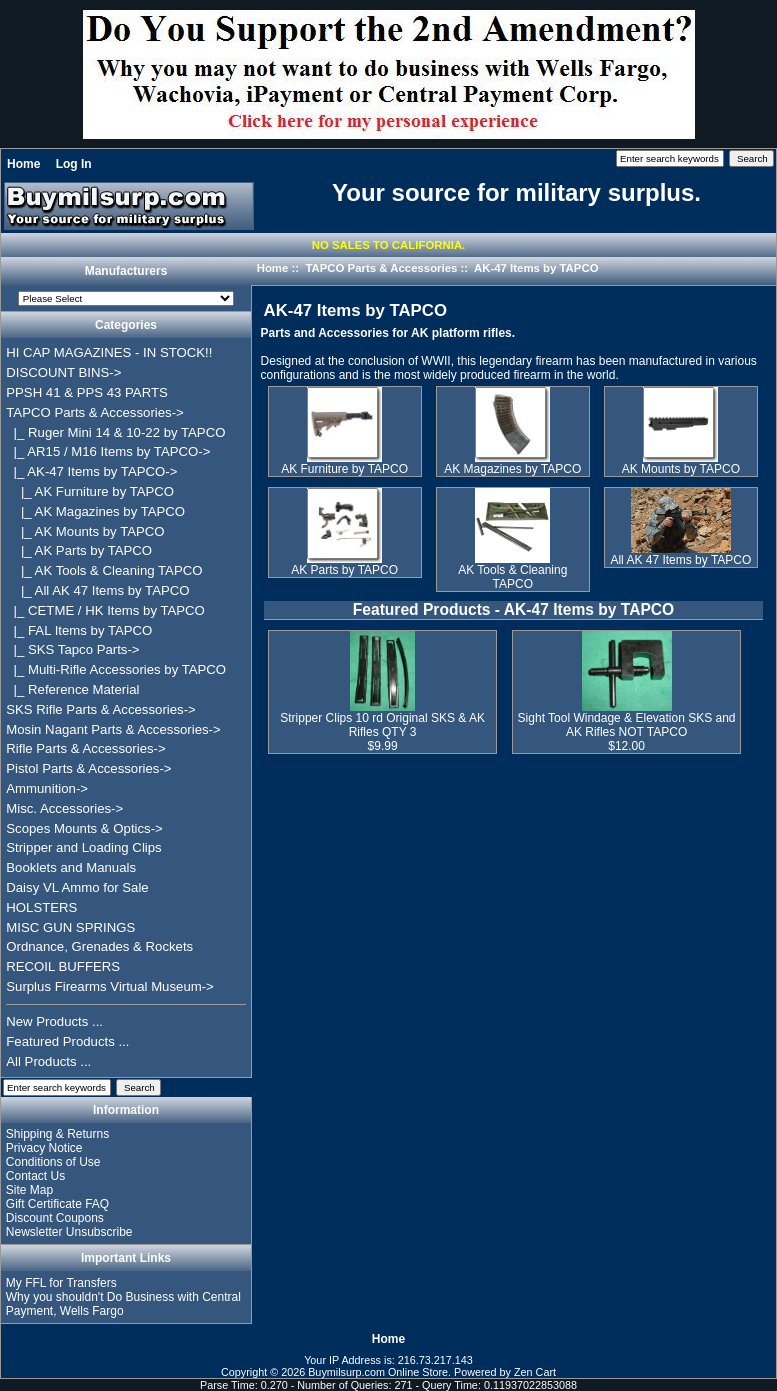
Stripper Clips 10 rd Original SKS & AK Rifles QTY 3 (382, 725)
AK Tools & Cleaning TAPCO (512, 571)
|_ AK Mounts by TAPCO (85, 531)
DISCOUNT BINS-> (63, 372)
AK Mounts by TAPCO (681, 463)
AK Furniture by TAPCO (344, 463)
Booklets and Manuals (71, 867)
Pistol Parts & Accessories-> (88, 768)
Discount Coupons (55, 1218)
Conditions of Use (53, 1162)
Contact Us (35, 1176)
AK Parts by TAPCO (344, 564)
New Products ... (54, 1021)
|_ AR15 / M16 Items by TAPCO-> (108, 451)
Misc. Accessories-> (64, 808)
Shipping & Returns (57, 1134)
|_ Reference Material (72, 689)
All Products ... (48, 1061)
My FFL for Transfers (61, 1283)
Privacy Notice (44, 1148)
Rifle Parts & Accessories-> (85, 748)
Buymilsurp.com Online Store (378, 1372)
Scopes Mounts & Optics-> (84, 828)
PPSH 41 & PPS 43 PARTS (87, 392)
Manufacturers (126, 272)
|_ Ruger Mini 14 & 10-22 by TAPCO (115, 432)
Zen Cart (535, 1372)
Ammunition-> (47, 788)
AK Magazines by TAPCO (512, 463)
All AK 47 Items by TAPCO (680, 554)
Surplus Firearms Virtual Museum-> (110, 986)
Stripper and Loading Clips (83, 847)
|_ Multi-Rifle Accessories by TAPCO (116, 669)
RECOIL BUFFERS (63, 966)
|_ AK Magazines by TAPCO (95, 511)
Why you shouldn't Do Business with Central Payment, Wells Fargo (123, 1304)
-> (94, 412)
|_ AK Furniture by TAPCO (90, 491)
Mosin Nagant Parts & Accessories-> (113, 729)
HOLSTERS (41, 907)
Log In (74, 164)
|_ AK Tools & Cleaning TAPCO (104, 570)
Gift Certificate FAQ (57, 1204)
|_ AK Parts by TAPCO (79, 550)
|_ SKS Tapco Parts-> (72, 649)
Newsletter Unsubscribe (69, 1232)
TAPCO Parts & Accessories (381, 268)
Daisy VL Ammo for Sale (77, 887)
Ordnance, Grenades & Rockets (99, 946)
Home (23, 164)
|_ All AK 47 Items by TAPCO (97, 590)
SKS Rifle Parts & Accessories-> (100, 709)
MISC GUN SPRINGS (70, 927)
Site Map (29, 1190)
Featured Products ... (67, 1041)
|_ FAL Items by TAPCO (79, 630)
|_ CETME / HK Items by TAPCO (105, 610)
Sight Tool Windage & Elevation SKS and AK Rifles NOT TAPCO (627, 725)
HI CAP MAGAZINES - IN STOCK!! (109, 352)
